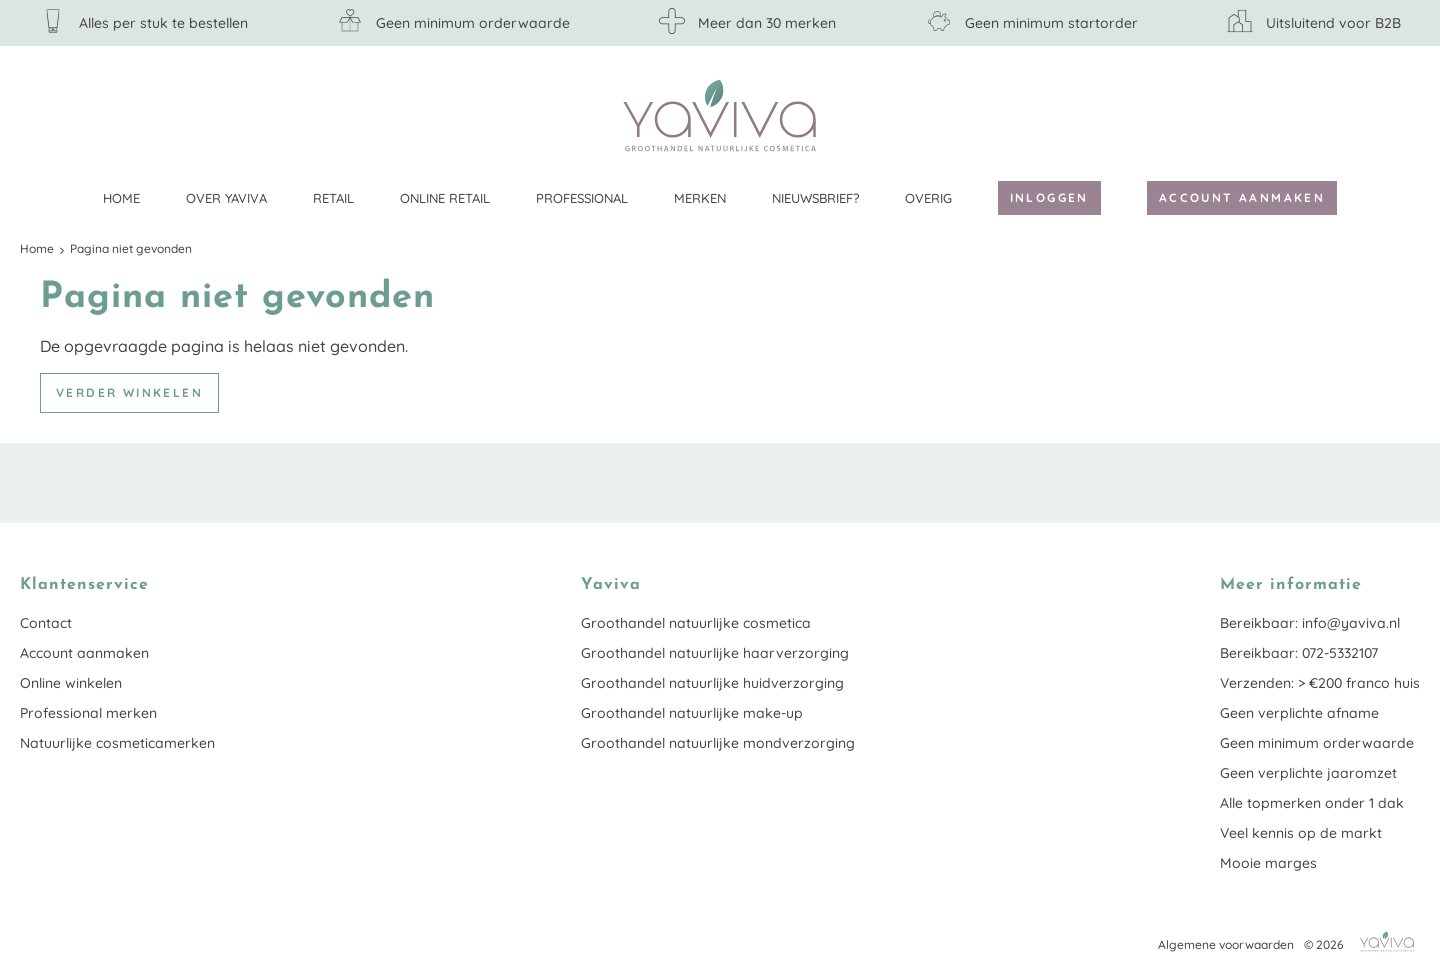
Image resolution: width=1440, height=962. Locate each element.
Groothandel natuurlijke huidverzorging (712, 683)
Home (121, 198)
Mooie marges (1268, 863)
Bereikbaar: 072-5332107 (1299, 653)
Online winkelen (71, 683)
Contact (46, 623)
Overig (928, 198)
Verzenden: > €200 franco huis (1320, 683)
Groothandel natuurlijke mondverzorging (718, 743)
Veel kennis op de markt (1301, 833)
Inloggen (1049, 197)
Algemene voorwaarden (1226, 944)
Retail (333, 198)
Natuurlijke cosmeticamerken (117, 743)
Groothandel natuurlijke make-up (692, 713)
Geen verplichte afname (1299, 713)
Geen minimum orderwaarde (1317, 743)
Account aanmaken (1242, 197)
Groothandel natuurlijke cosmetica (696, 623)
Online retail (445, 198)
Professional (582, 198)
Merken (700, 198)
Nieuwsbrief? (815, 198)
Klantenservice (1405, 115)
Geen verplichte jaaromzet (1308, 773)
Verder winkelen (129, 392)
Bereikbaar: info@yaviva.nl (1310, 623)
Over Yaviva (226, 198)
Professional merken (88, 713)
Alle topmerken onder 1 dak (1312, 803)
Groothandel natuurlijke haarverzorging (715, 653)
